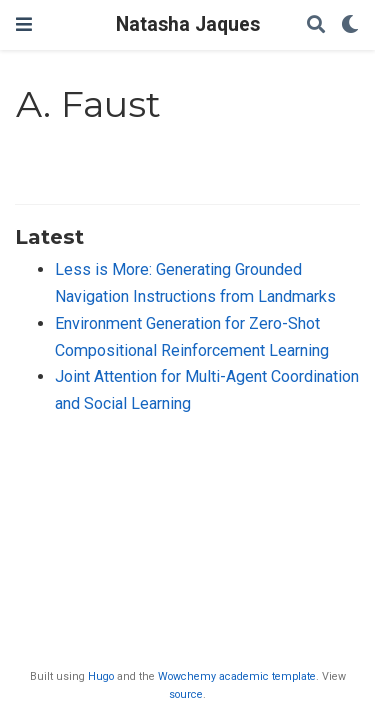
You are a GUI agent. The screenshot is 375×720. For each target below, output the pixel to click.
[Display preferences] (350, 25)
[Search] (316, 25)
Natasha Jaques (188, 24)
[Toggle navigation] (24, 24)
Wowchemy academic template (237, 676)
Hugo (101, 676)
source (186, 694)
